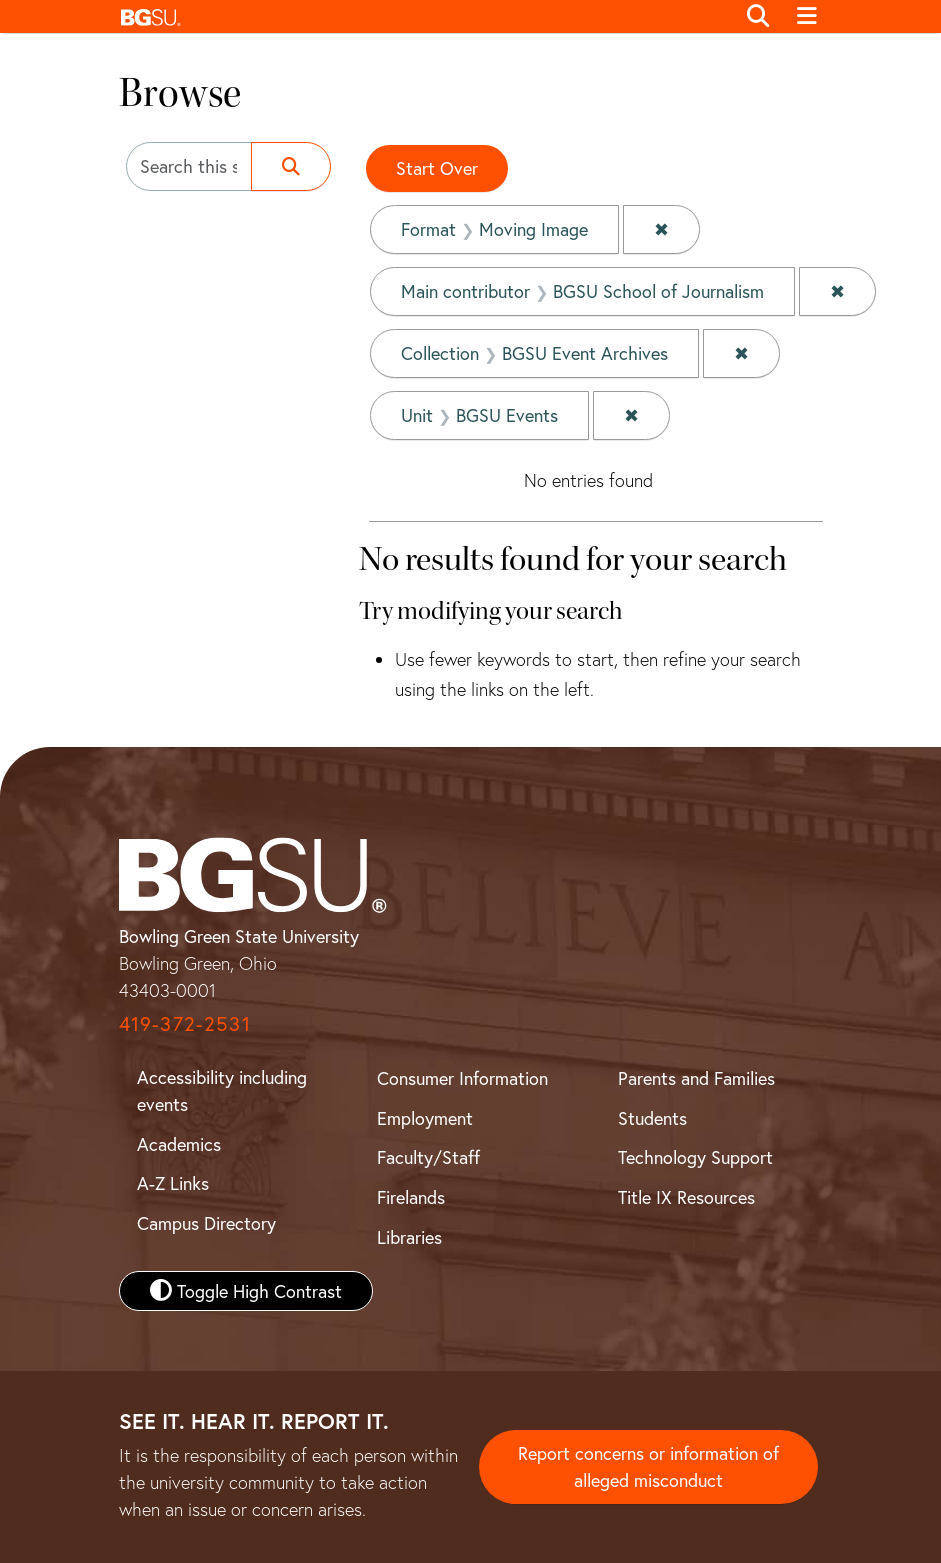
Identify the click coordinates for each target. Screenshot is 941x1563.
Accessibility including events (222, 1090)
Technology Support (695, 1157)
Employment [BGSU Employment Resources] (425, 1118)
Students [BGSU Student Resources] (652, 1118)
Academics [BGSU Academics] (179, 1144)
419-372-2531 (185, 1023)
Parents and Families (696, 1078)
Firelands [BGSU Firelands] (411, 1197)
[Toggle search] (759, 17)
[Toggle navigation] (807, 17)
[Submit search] (291, 166)
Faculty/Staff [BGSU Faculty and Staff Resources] (428, 1157)
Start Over (437, 168)
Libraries (409, 1237)
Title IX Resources (686, 1197)
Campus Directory (206, 1223)
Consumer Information (462, 1078)
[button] (422, 16)
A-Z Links (173, 1183)
